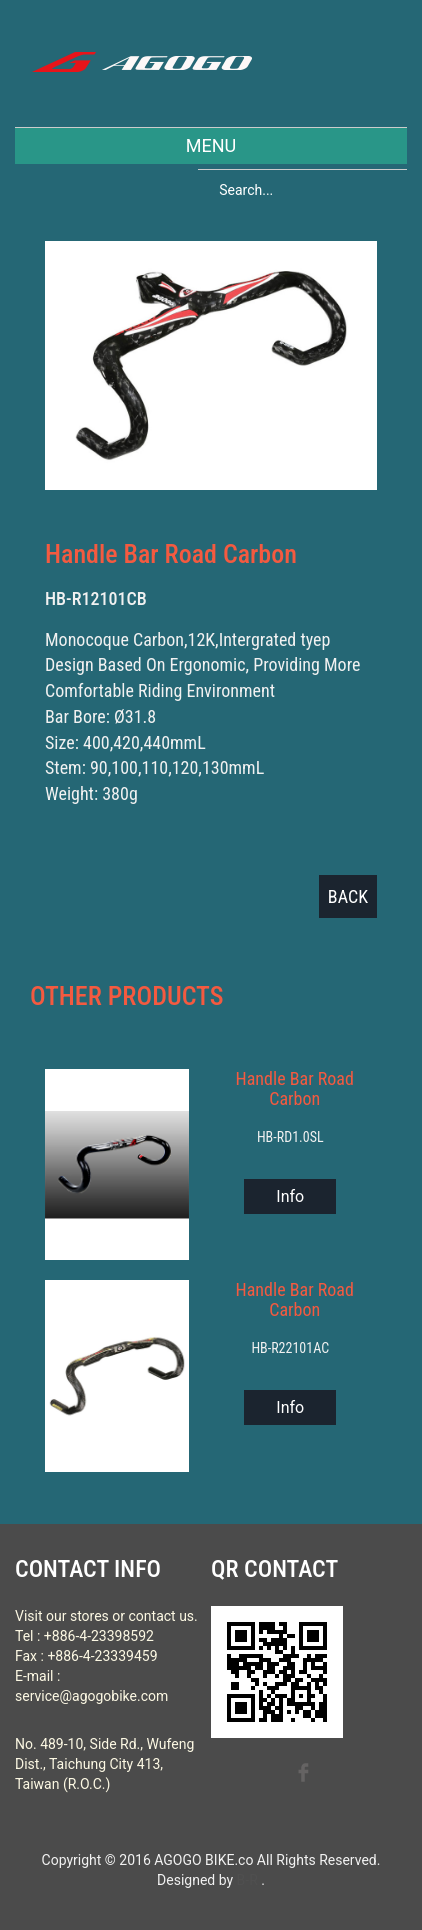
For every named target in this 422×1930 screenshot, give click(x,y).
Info (290, 1196)
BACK (348, 896)
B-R (247, 1880)
